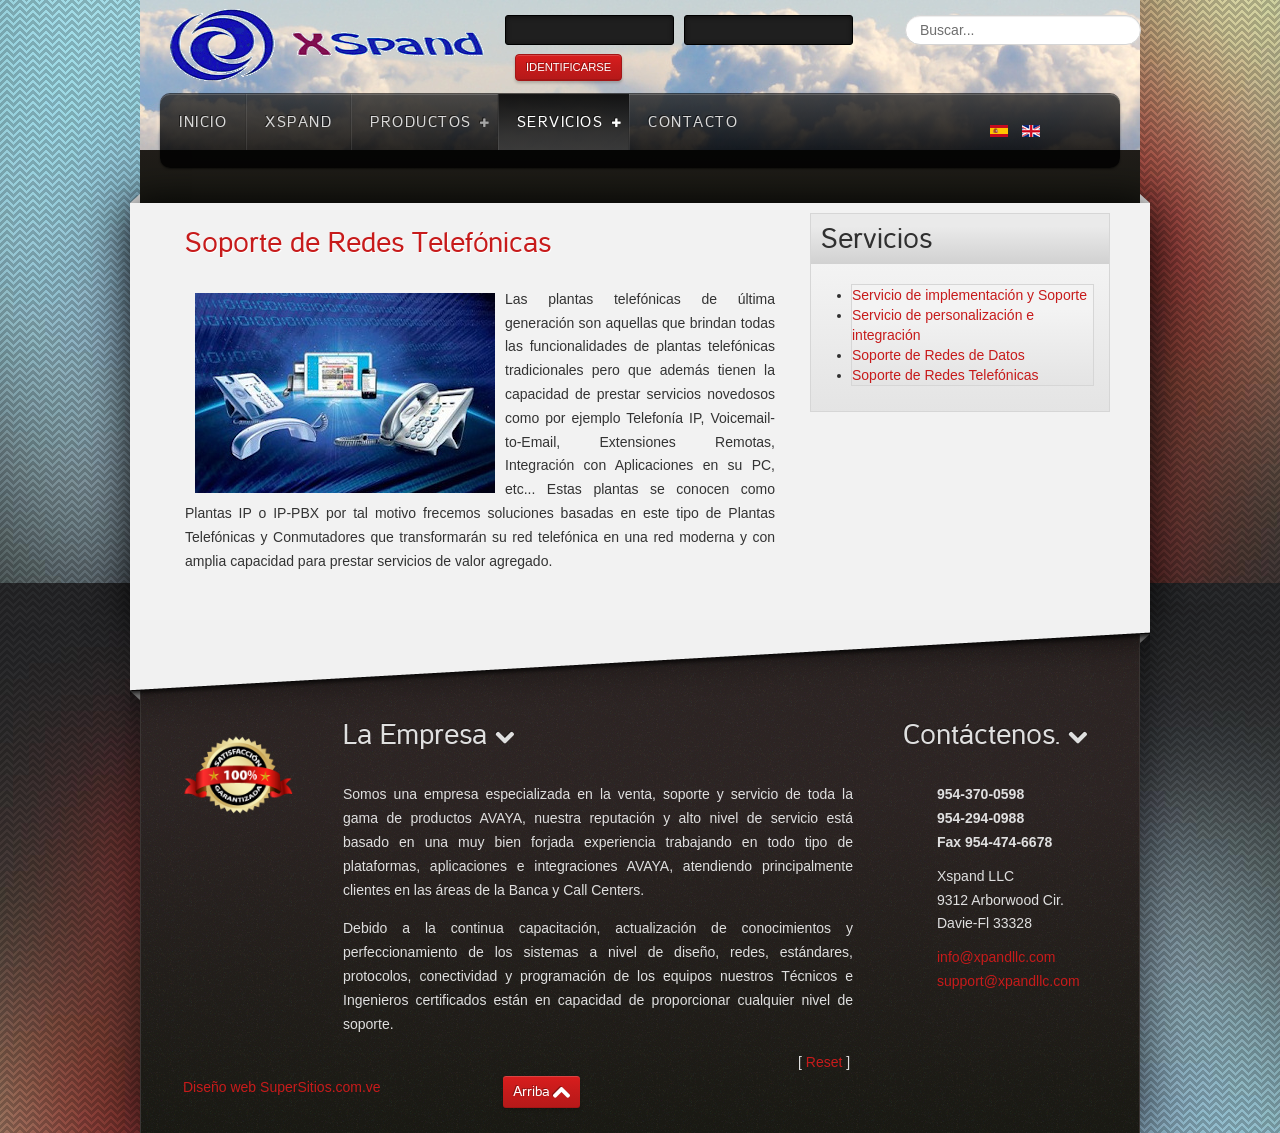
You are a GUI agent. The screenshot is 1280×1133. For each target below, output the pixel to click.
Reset (824, 1062)
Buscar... (905, 15)
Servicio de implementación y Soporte (969, 295)
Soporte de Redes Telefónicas (368, 243)
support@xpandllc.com (1008, 981)
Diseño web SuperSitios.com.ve (282, 1087)
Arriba (531, 1091)
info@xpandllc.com (996, 957)
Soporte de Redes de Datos (938, 355)
